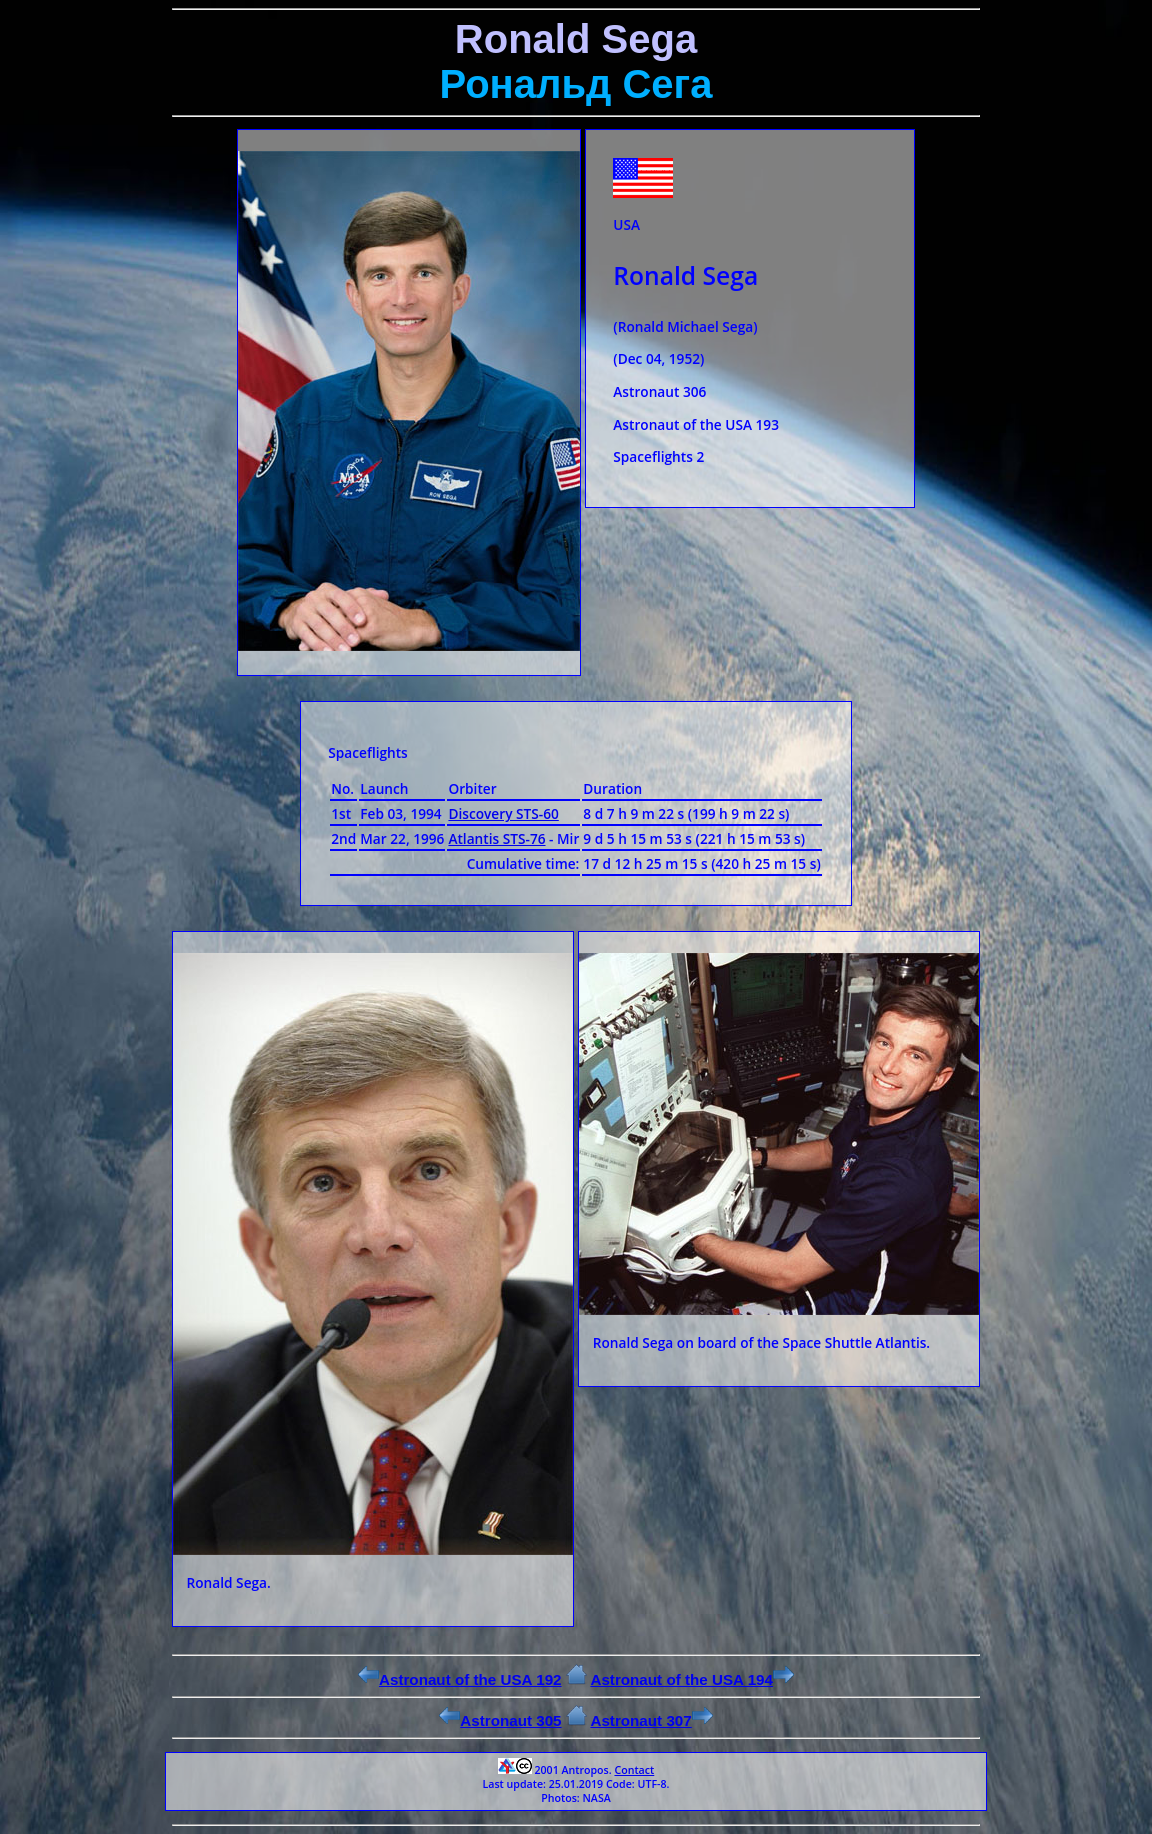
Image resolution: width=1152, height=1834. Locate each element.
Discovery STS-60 (503, 813)
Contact (634, 1770)
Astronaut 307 (651, 1720)
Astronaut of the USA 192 (460, 1679)
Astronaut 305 (500, 1720)
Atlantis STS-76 (496, 838)
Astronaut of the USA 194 (692, 1679)
